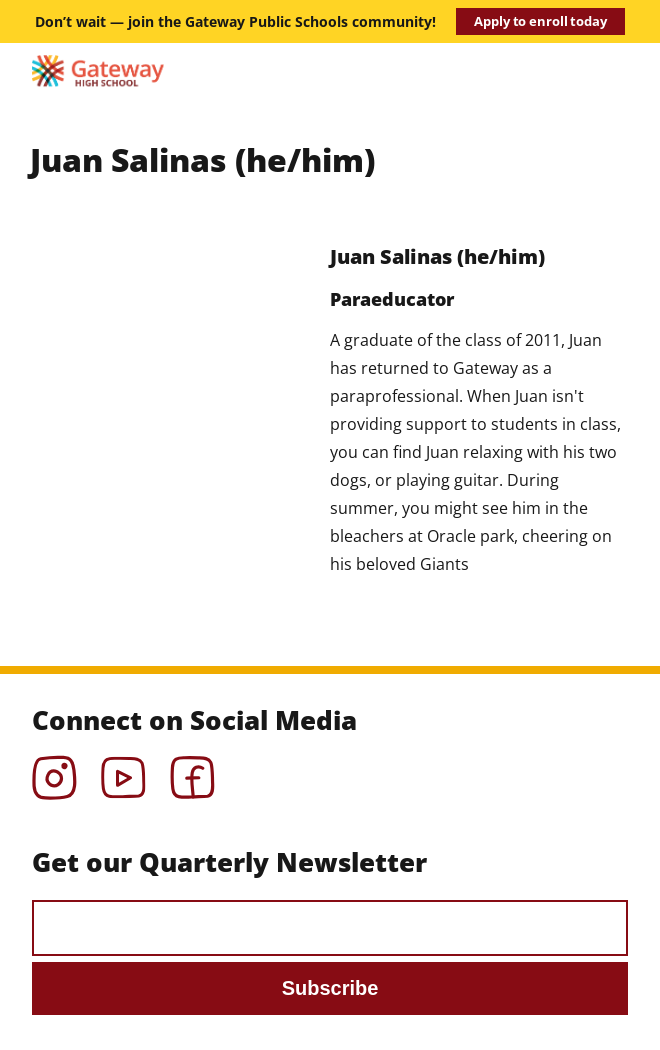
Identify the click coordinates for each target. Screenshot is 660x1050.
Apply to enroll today (540, 21)
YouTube (123, 771)
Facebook (192, 771)
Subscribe (330, 988)
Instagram (54, 771)
